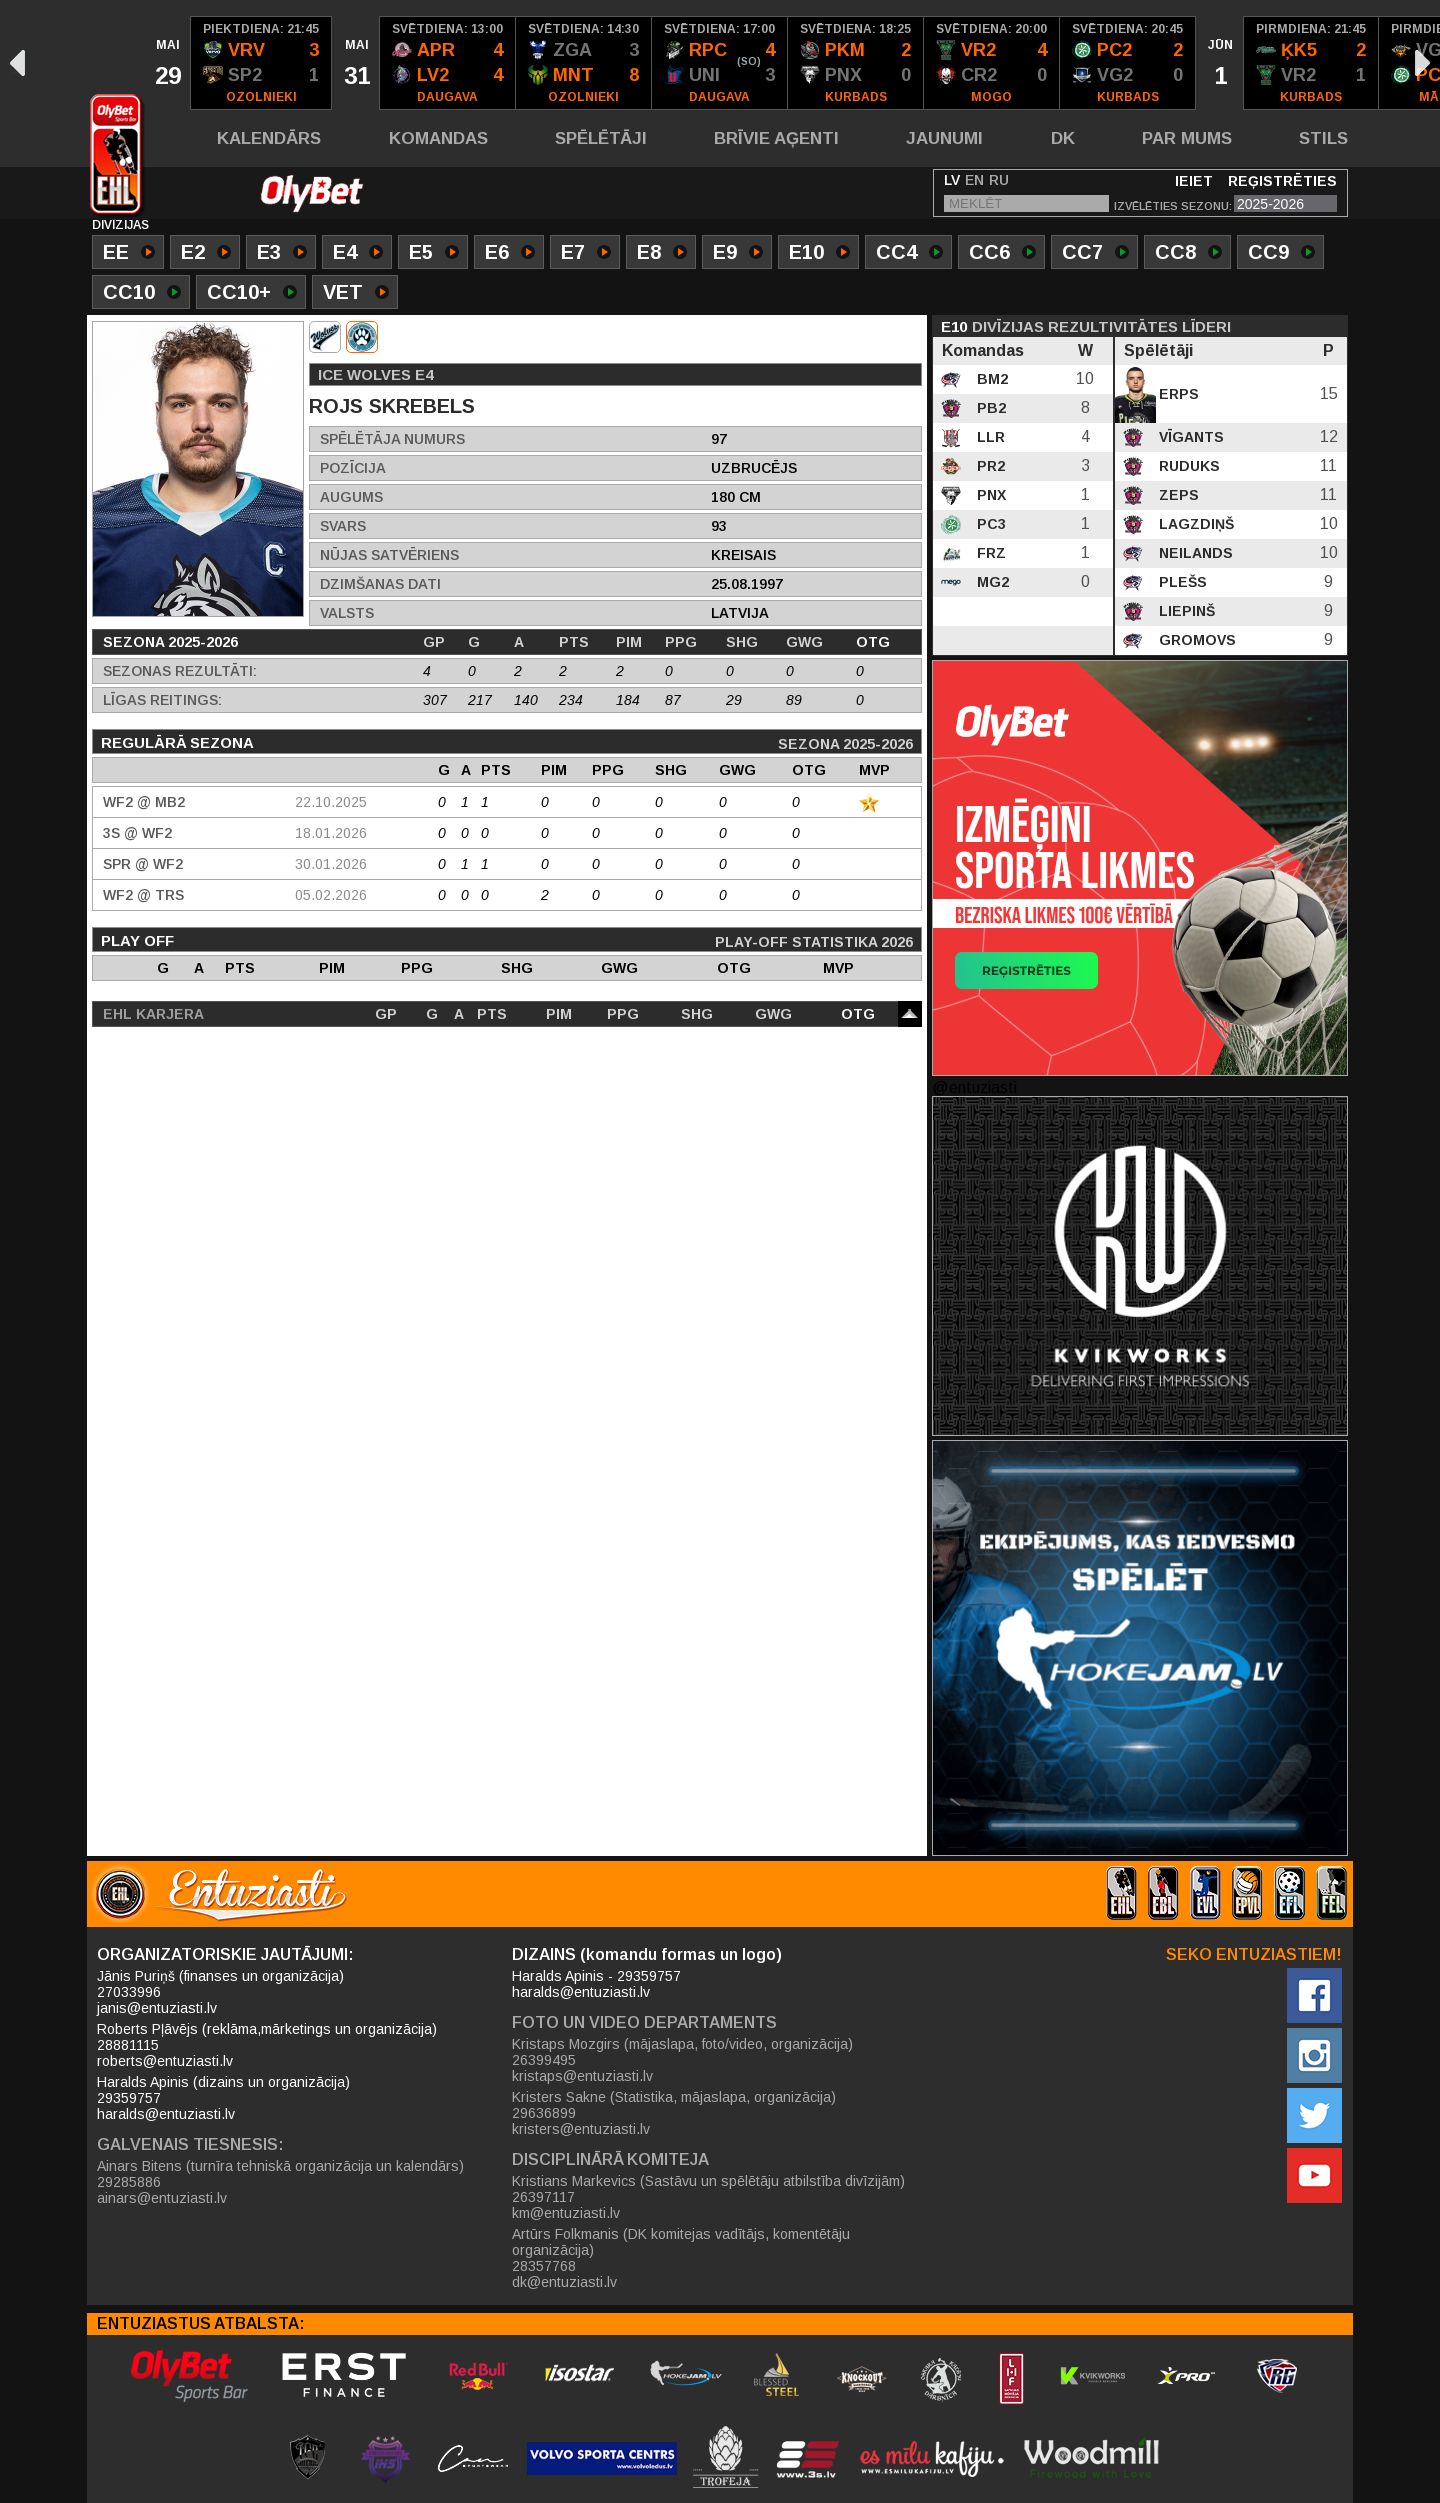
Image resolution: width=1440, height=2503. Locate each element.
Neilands (1194, 553)
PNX (989, 495)
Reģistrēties (1282, 181)
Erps (1177, 394)
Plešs (1181, 582)
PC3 (989, 524)
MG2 (991, 582)
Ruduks (1187, 466)
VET (356, 294)
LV (952, 180)
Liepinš (1185, 611)
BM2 (990, 379)
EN (974, 180)
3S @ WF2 (137, 833)
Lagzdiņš (1194, 524)
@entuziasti (974, 1087)
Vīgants (1189, 437)
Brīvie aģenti (776, 138)
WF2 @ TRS (143, 895)
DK (1063, 138)
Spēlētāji (601, 138)
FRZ (989, 553)
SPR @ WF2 (143, 864)
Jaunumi (944, 138)
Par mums (1187, 138)
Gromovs (1195, 640)
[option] (167, 63)
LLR (989, 437)
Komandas (438, 138)
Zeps (1177, 495)
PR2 (989, 466)
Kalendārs (269, 138)
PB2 (989, 408)
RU (999, 180)
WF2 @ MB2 (144, 802)
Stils (1323, 138)
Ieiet (1194, 181)
